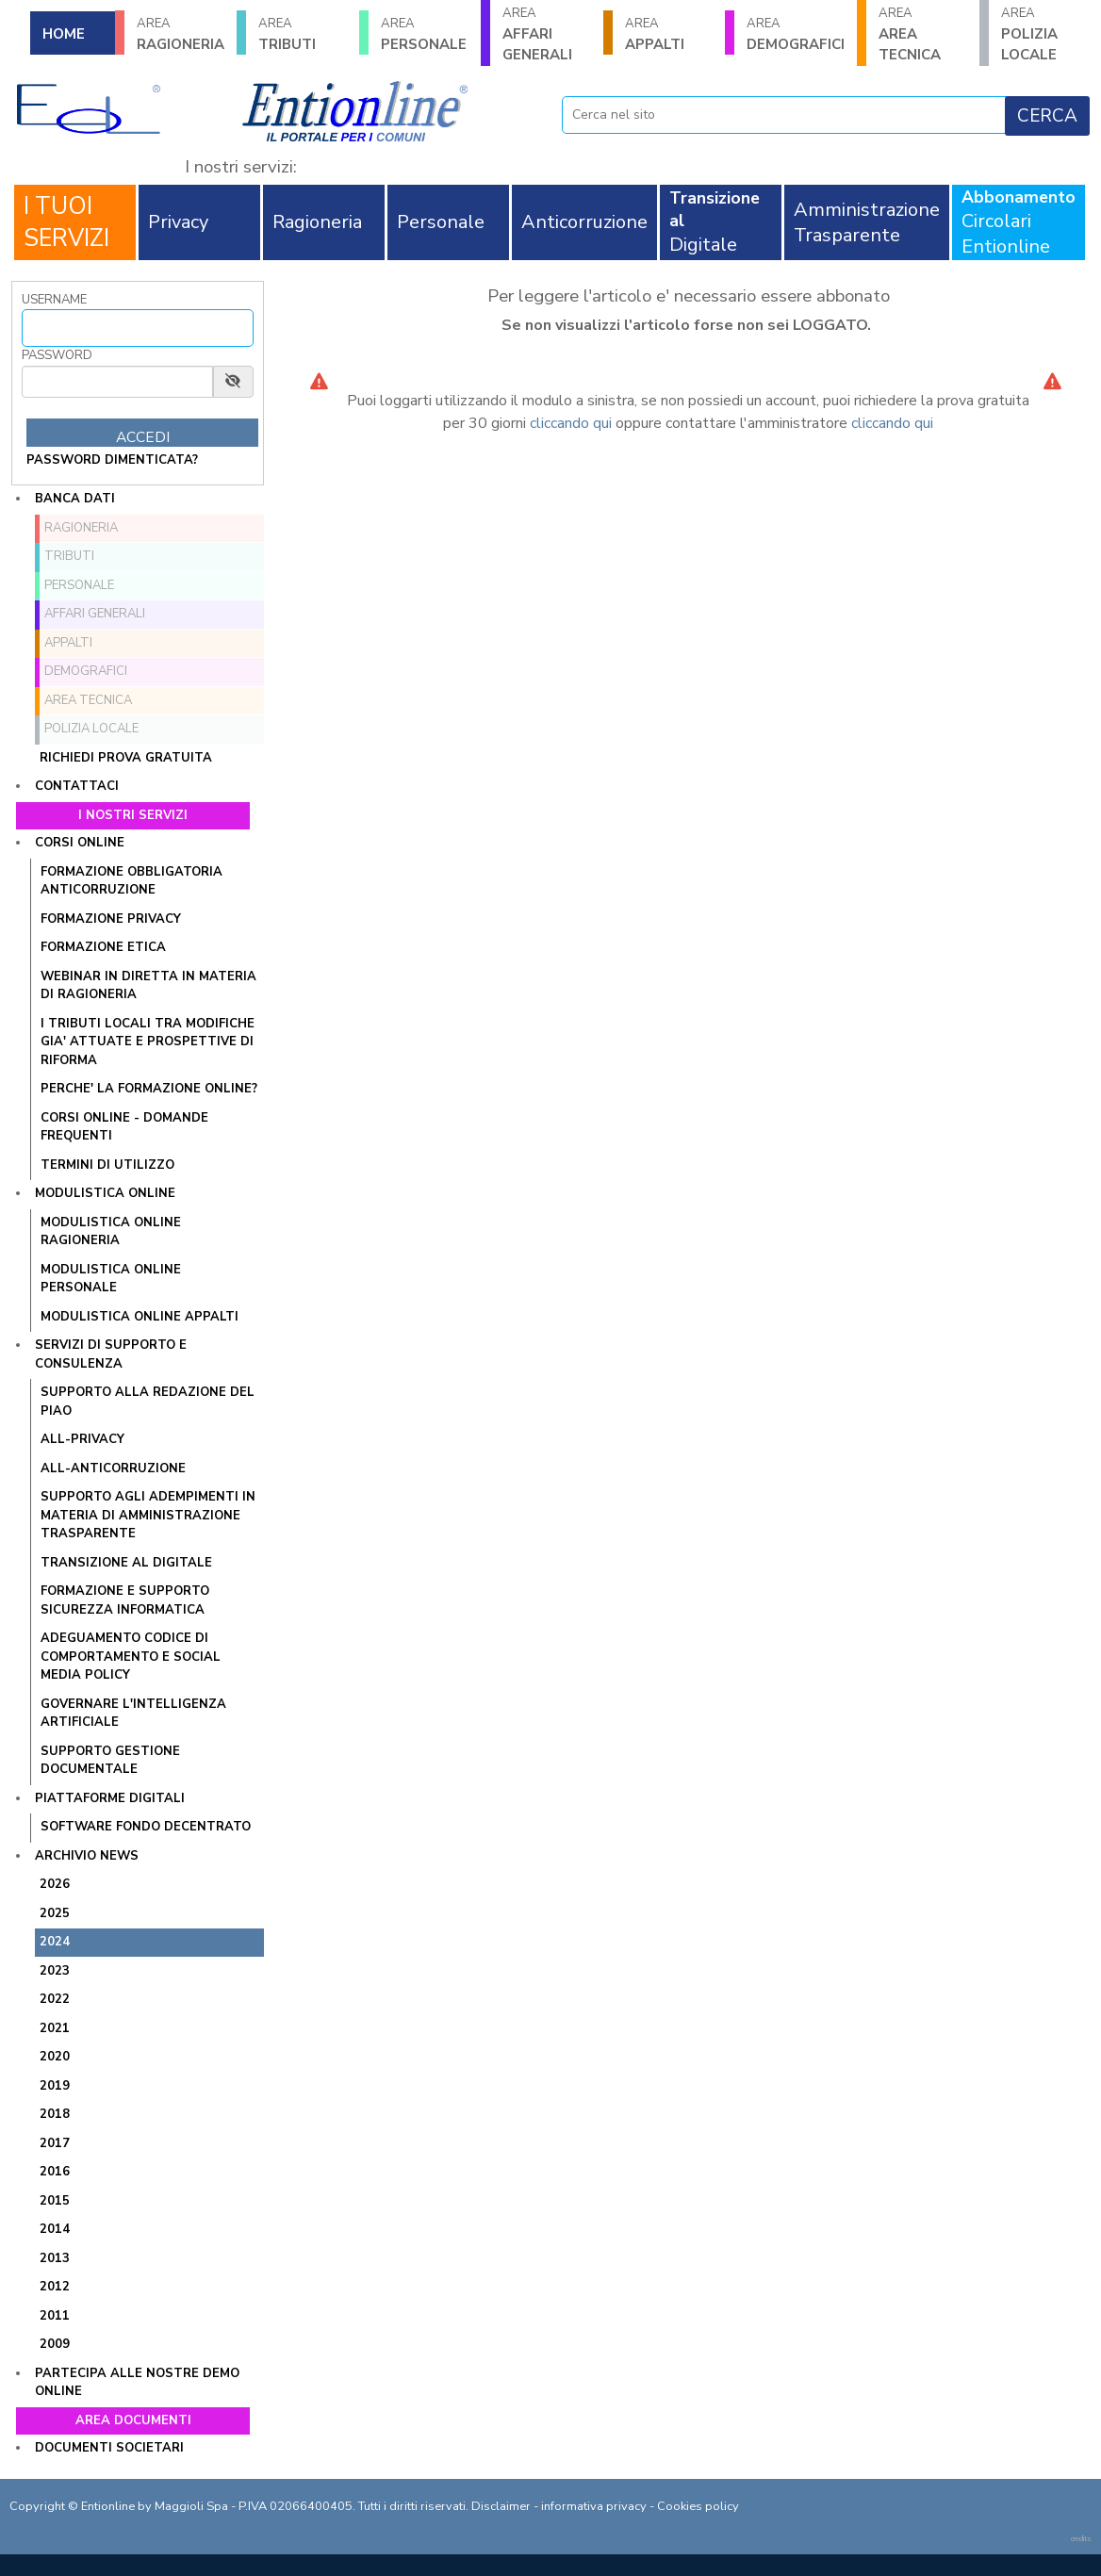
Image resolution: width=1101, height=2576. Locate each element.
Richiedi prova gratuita (126, 757)
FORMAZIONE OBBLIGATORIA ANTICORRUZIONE (131, 881)
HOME (63, 34)
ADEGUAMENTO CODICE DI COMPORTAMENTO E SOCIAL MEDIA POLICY (131, 1656)
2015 (55, 2200)
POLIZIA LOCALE (1045, 34)
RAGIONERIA (180, 34)
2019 (55, 2085)
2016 (55, 2171)
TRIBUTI (302, 34)
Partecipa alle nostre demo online (137, 2383)
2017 (55, 2143)
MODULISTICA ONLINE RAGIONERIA (111, 1232)
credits (1081, 2539)
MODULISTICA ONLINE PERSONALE (111, 1279)
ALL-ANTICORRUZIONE (113, 1468)
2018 (55, 2114)
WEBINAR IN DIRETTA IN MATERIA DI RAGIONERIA (148, 986)
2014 (55, 2229)
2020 (55, 2056)
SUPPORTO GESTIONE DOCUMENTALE (110, 1761)
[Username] (138, 328)
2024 (55, 1941)
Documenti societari (109, 2447)
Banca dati (75, 498)
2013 (55, 2258)
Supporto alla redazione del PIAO (148, 1401)
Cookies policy (698, 2506)
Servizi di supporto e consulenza (111, 1354)
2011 (55, 2315)
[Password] (117, 382)
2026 (55, 1884)
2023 (55, 1970)
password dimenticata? (112, 459)
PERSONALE (424, 34)
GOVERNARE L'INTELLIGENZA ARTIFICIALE (133, 1713)
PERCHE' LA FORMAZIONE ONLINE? (149, 1088)
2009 (55, 2344)
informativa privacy (594, 2506)
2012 (55, 2286)
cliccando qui (571, 423)
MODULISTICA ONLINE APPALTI (139, 1316)
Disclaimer (501, 2506)
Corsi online (79, 842)
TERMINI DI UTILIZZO (107, 1165)
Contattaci (77, 786)
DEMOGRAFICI (796, 34)
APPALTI (669, 34)
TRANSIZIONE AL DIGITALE (126, 1562)
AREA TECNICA (922, 34)
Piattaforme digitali (110, 1798)
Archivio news (87, 1855)
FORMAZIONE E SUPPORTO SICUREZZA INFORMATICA (125, 1600)
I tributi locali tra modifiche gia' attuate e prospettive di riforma (148, 1042)
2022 (55, 1999)
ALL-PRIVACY (82, 1439)
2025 (55, 1913)
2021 (55, 2028)
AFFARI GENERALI (546, 34)
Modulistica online (105, 1193)
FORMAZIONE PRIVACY (111, 919)
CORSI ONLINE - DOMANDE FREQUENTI (124, 1127)
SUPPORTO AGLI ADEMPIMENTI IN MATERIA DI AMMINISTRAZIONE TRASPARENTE (148, 1515)
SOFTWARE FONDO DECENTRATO (146, 1826)
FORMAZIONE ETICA (103, 947)
